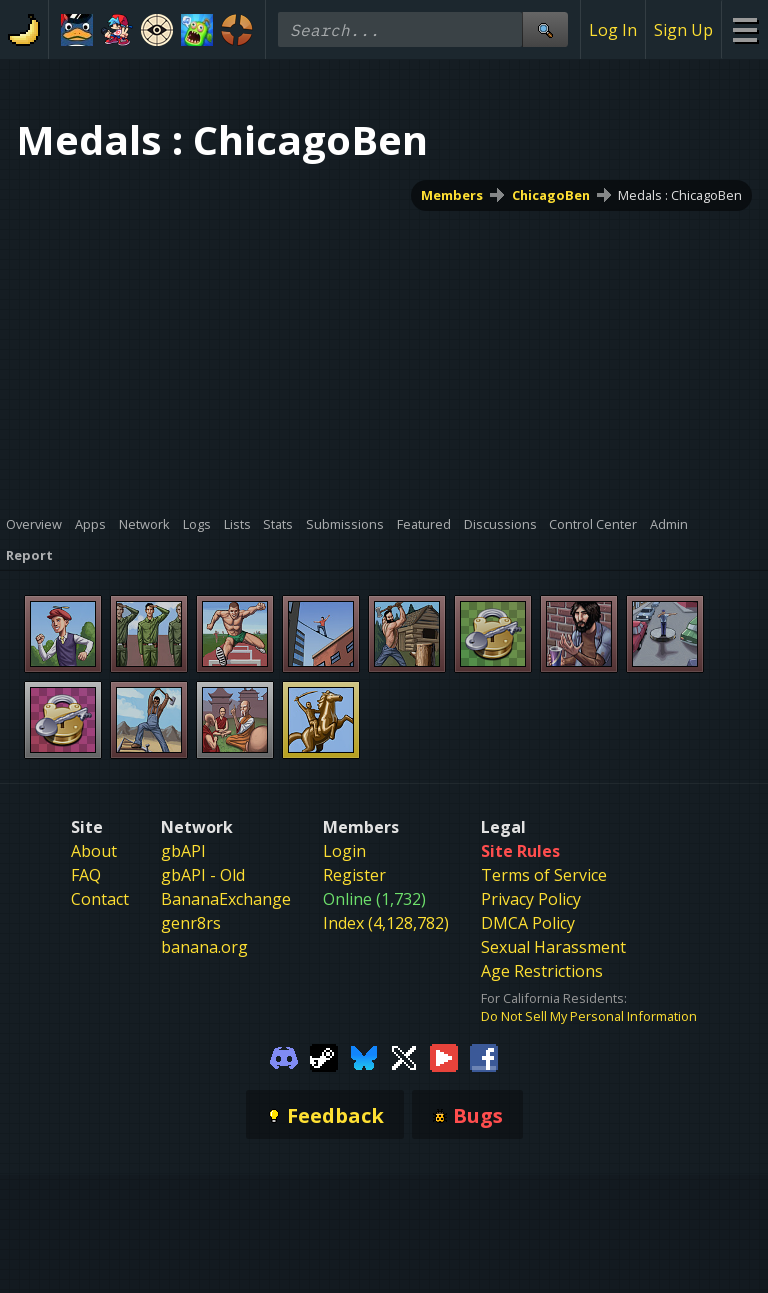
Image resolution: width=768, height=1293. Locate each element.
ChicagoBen (551, 195)
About (94, 851)
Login (344, 851)
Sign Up (683, 30)
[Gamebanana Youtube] (444, 1056)
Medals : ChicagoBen (680, 195)
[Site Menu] (744, 29)
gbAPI (183, 851)
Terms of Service (544, 875)
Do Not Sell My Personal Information (589, 1016)
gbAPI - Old (203, 875)
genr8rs (191, 923)
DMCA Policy (528, 923)
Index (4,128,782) (386, 923)
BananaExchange (226, 899)
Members (452, 195)
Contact (100, 899)
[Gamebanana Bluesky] (364, 1056)
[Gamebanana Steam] (324, 1056)
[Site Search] (545, 29)
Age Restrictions (542, 971)
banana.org (204, 947)
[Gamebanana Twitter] (404, 1056)
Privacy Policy (531, 899)
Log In (613, 30)
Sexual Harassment (553, 947)
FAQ (86, 875)
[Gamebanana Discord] (284, 1056)
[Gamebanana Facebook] (484, 1056)
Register (354, 875)
